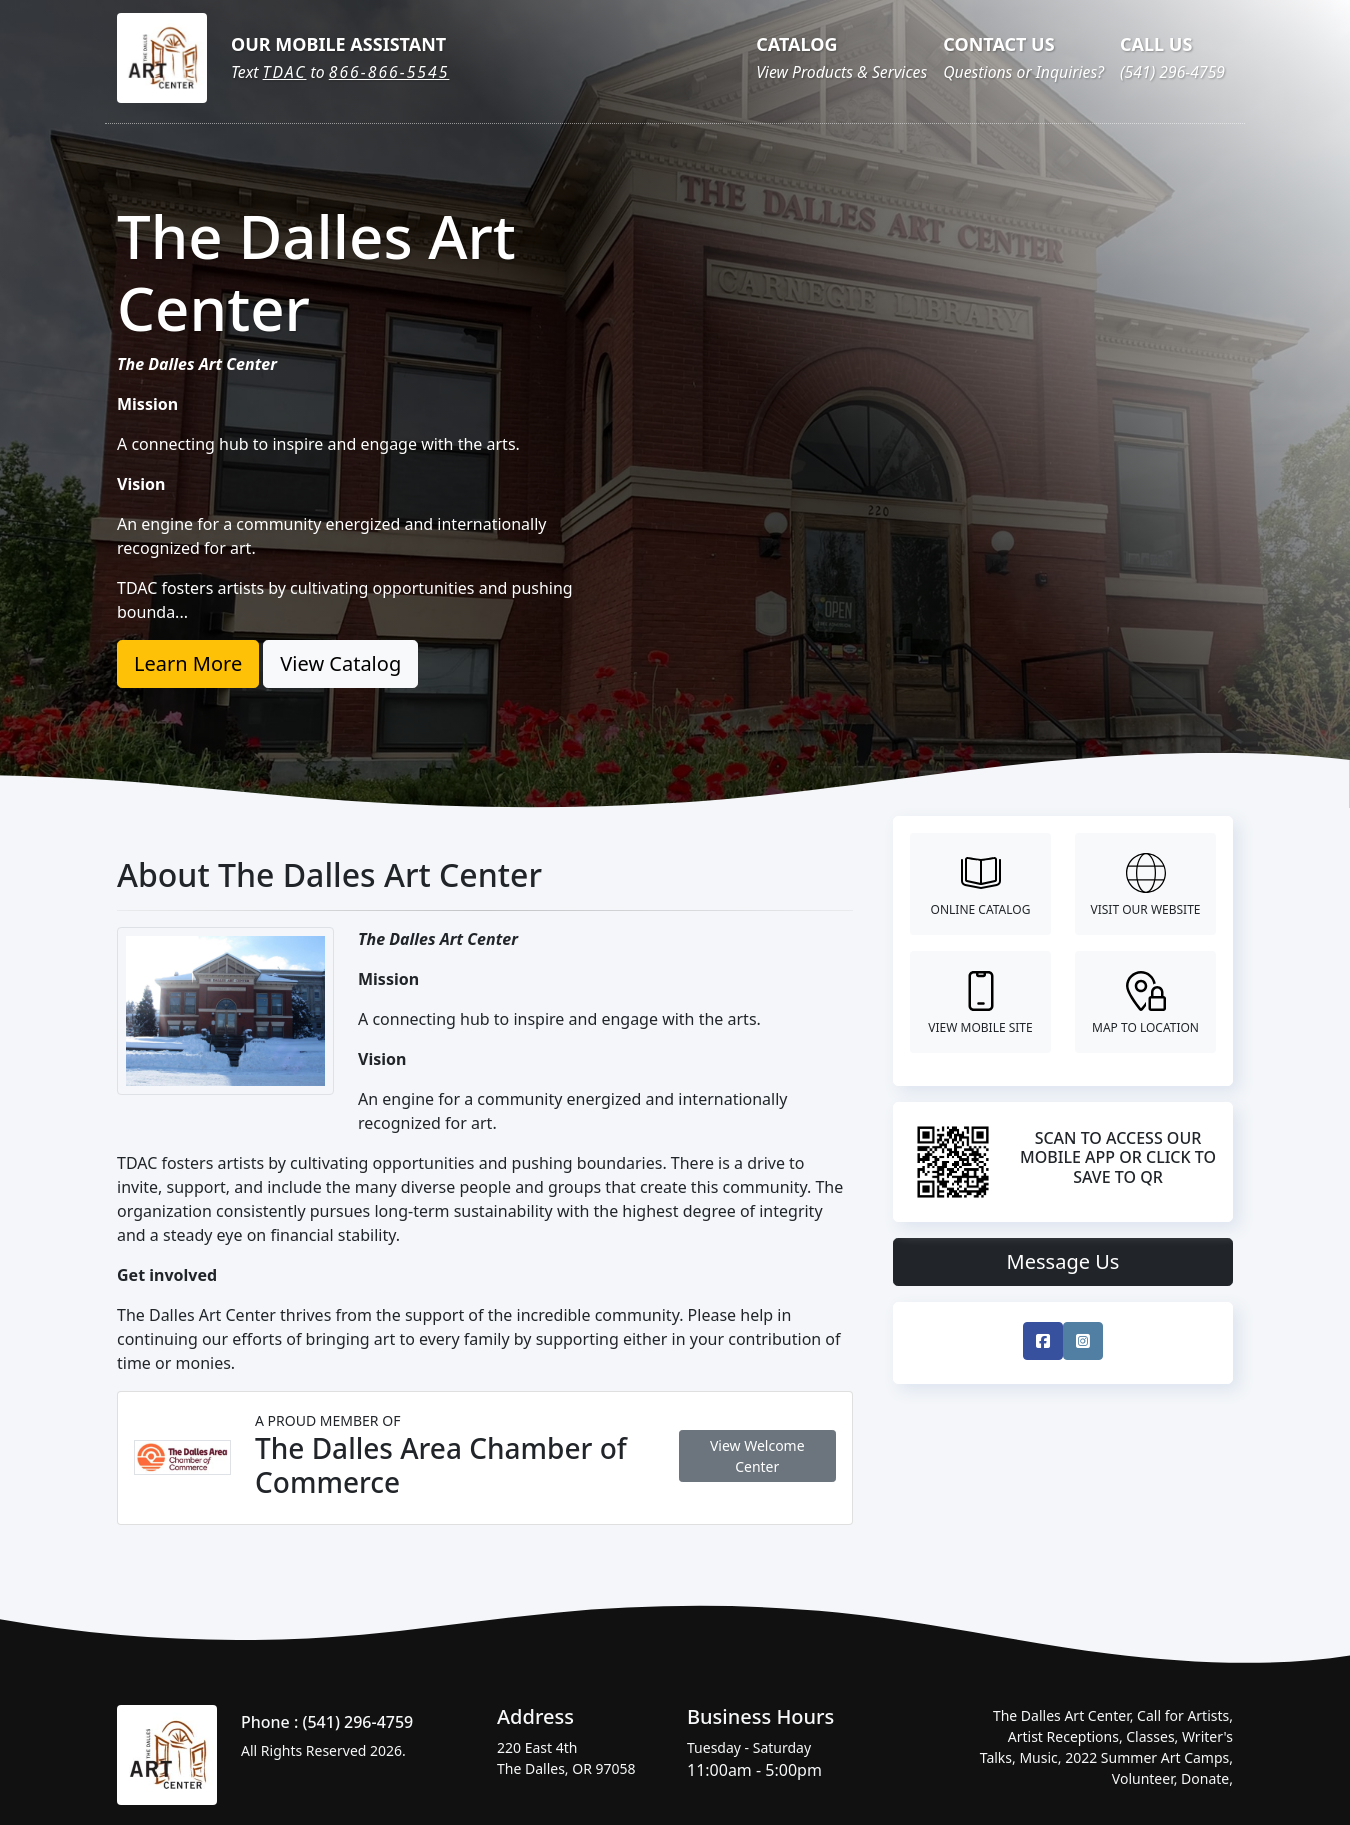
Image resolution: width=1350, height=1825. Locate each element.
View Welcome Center (757, 1456)
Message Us (1063, 1261)
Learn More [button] (188, 663)
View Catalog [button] (340, 663)
